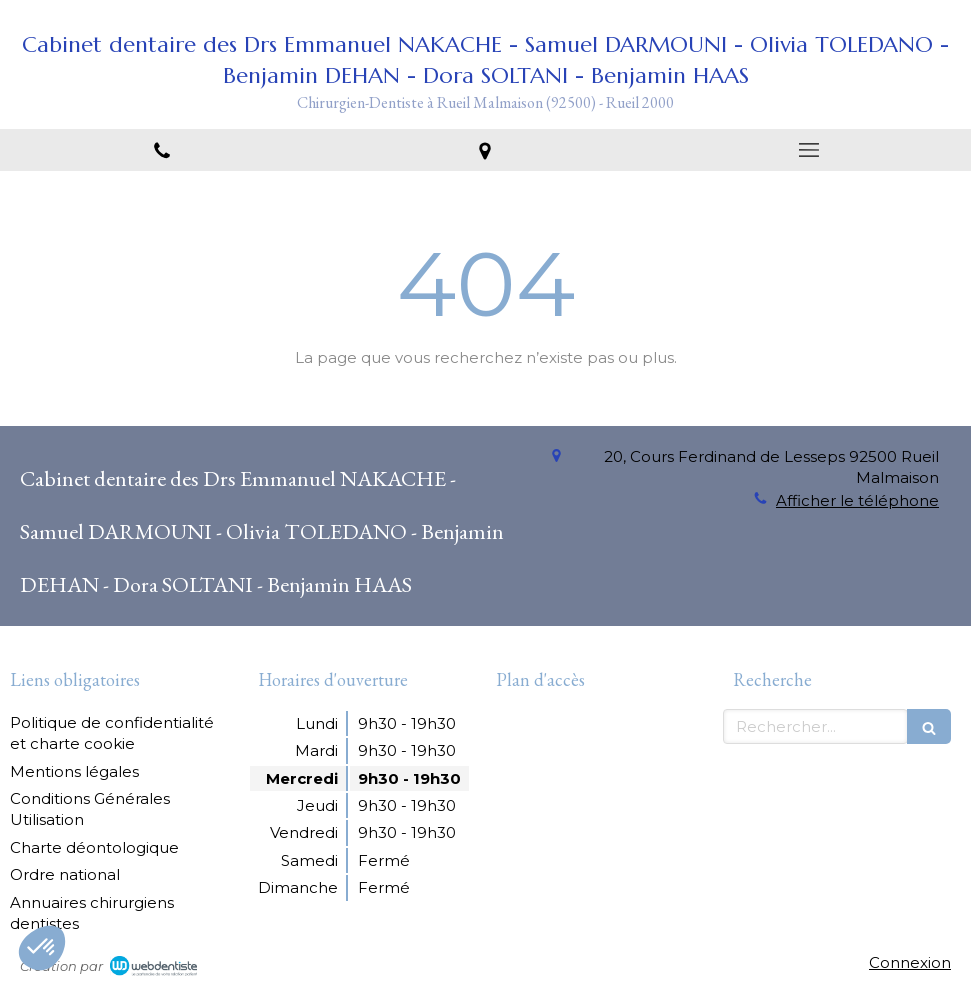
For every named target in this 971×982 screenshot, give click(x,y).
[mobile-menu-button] (809, 150)
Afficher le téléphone (857, 500)
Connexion (910, 962)
